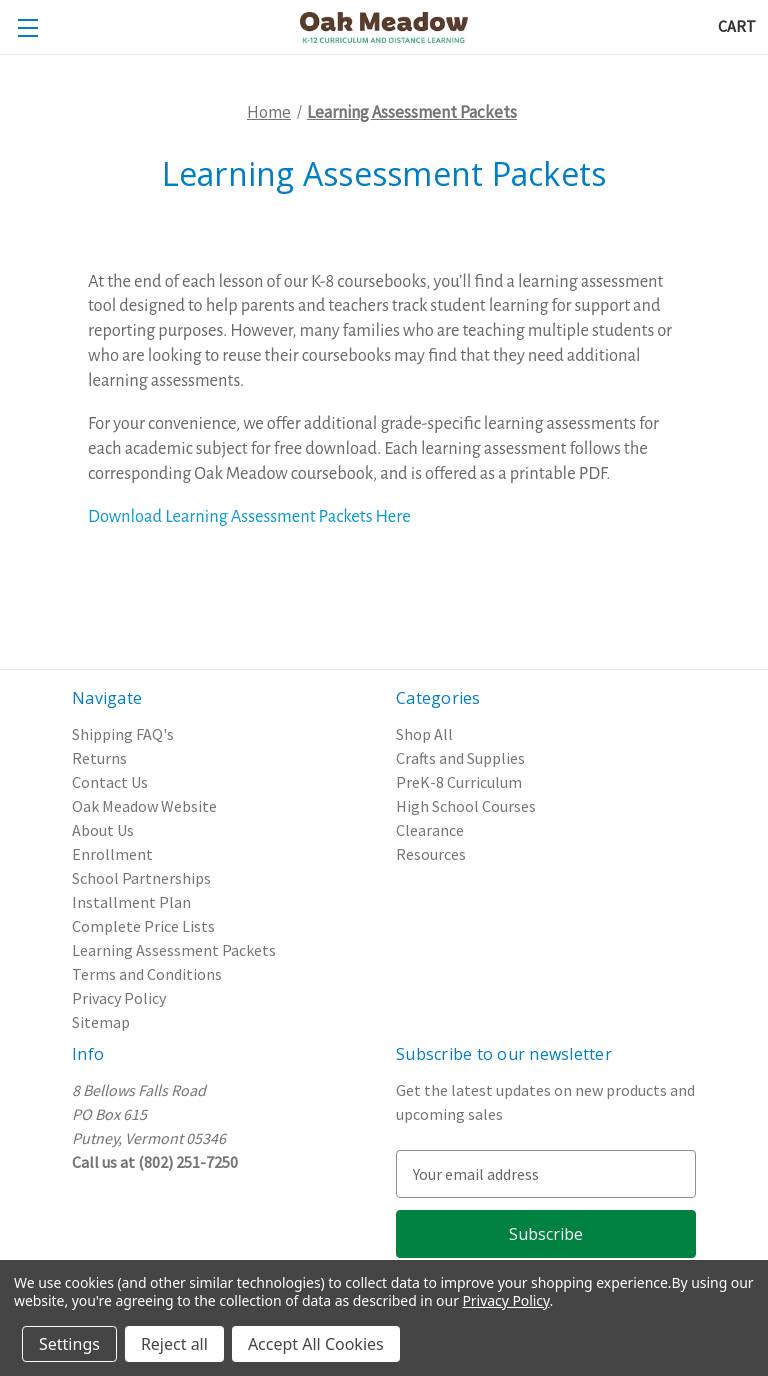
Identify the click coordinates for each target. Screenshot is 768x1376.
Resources (431, 854)
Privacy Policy (119, 998)
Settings (69, 1344)
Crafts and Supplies (460, 758)
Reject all (174, 1344)
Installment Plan (131, 902)
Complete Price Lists (143, 926)
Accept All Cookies (316, 1344)
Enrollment (112, 854)
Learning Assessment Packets (174, 950)
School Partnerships (141, 878)
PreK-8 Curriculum (459, 782)
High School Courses (466, 806)
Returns (99, 758)
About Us (103, 830)
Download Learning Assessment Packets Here (249, 516)
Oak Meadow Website (144, 806)
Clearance (430, 830)
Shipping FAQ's (123, 734)
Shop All (424, 734)
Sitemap (101, 1022)
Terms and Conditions (147, 974)
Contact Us (110, 782)
